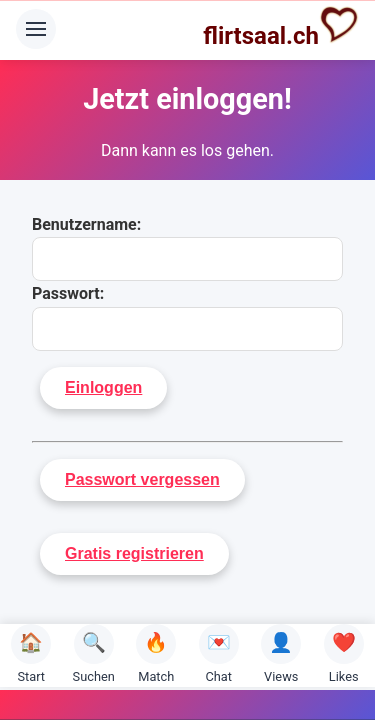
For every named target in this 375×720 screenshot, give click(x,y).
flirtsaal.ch (281, 27)
